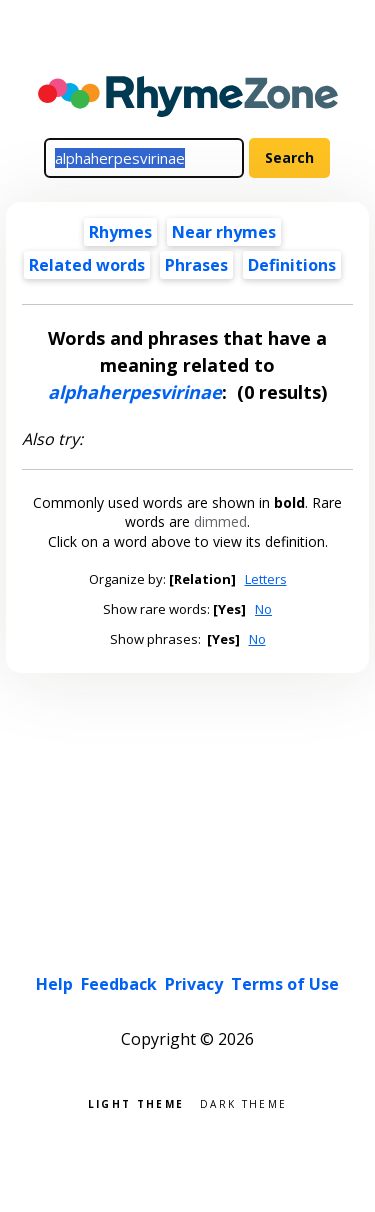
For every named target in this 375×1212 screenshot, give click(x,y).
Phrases (196, 265)
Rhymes (120, 232)
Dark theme (243, 1102)
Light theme (136, 1102)
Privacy (194, 984)
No (263, 609)
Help (54, 984)
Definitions (292, 265)
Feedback (119, 984)
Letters (266, 579)
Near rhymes (224, 232)
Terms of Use (285, 984)
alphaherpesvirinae (135, 392)
